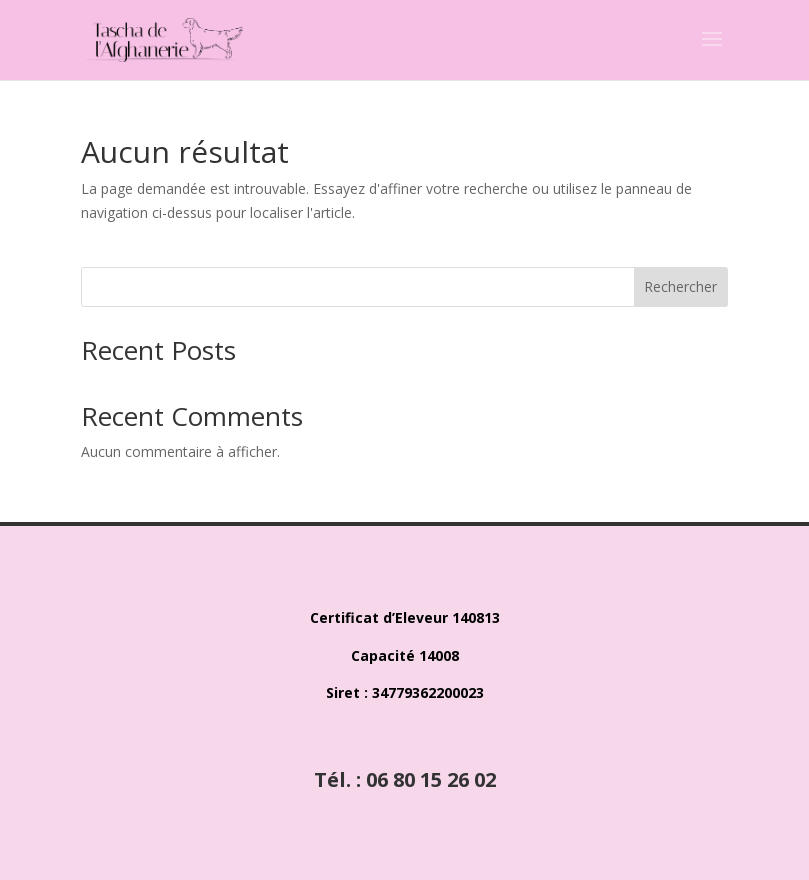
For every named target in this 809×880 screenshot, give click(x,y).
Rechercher (680, 286)
